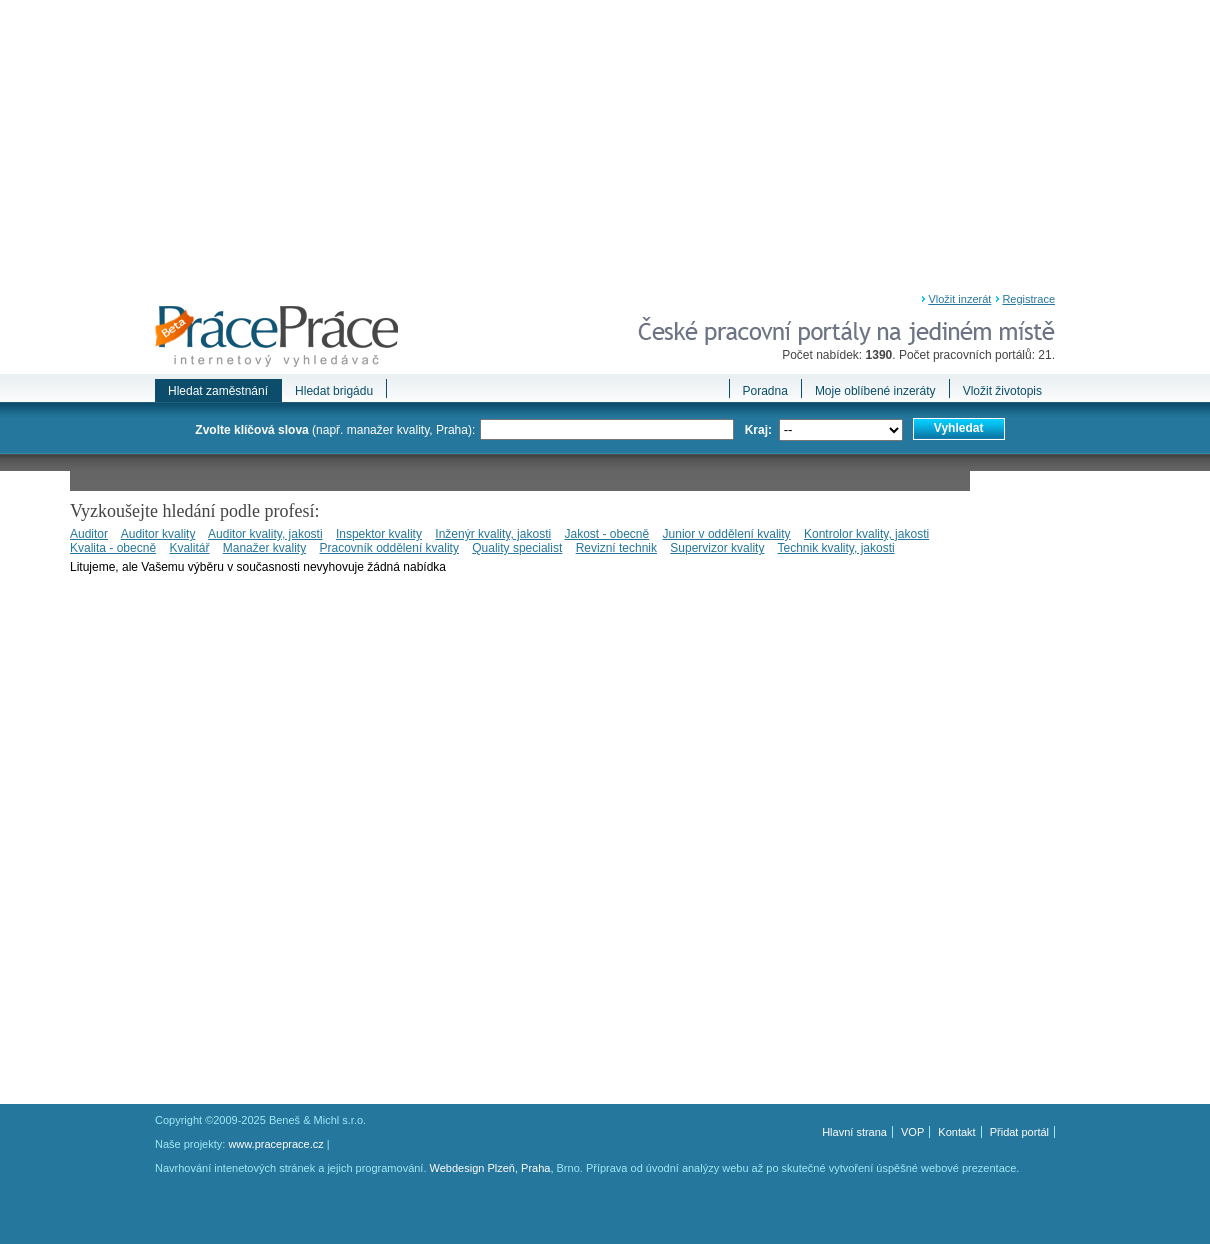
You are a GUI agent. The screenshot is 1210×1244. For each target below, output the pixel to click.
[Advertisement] (605, 150)
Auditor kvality (158, 534)
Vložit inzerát (959, 299)
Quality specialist (517, 548)
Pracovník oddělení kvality (388, 548)
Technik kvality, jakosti (836, 548)
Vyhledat (959, 428)
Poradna (765, 391)
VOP (912, 1132)
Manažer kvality (264, 548)
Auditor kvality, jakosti (265, 534)
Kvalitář (189, 548)
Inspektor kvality (379, 534)
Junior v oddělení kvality (727, 534)
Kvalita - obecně (113, 548)
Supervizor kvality (717, 548)
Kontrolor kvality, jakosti (866, 534)
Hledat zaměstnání (218, 391)
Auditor (89, 534)
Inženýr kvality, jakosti (493, 534)
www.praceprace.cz (275, 1144)
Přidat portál (1019, 1132)
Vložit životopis (1002, 391)
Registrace (1028, 299)
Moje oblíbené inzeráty (875, 391)
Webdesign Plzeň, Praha (490, 1168)
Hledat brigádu (334, 391)
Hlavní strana (854, 1132)
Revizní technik (616, 548)
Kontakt (956, 1132)
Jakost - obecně (606, 534)
